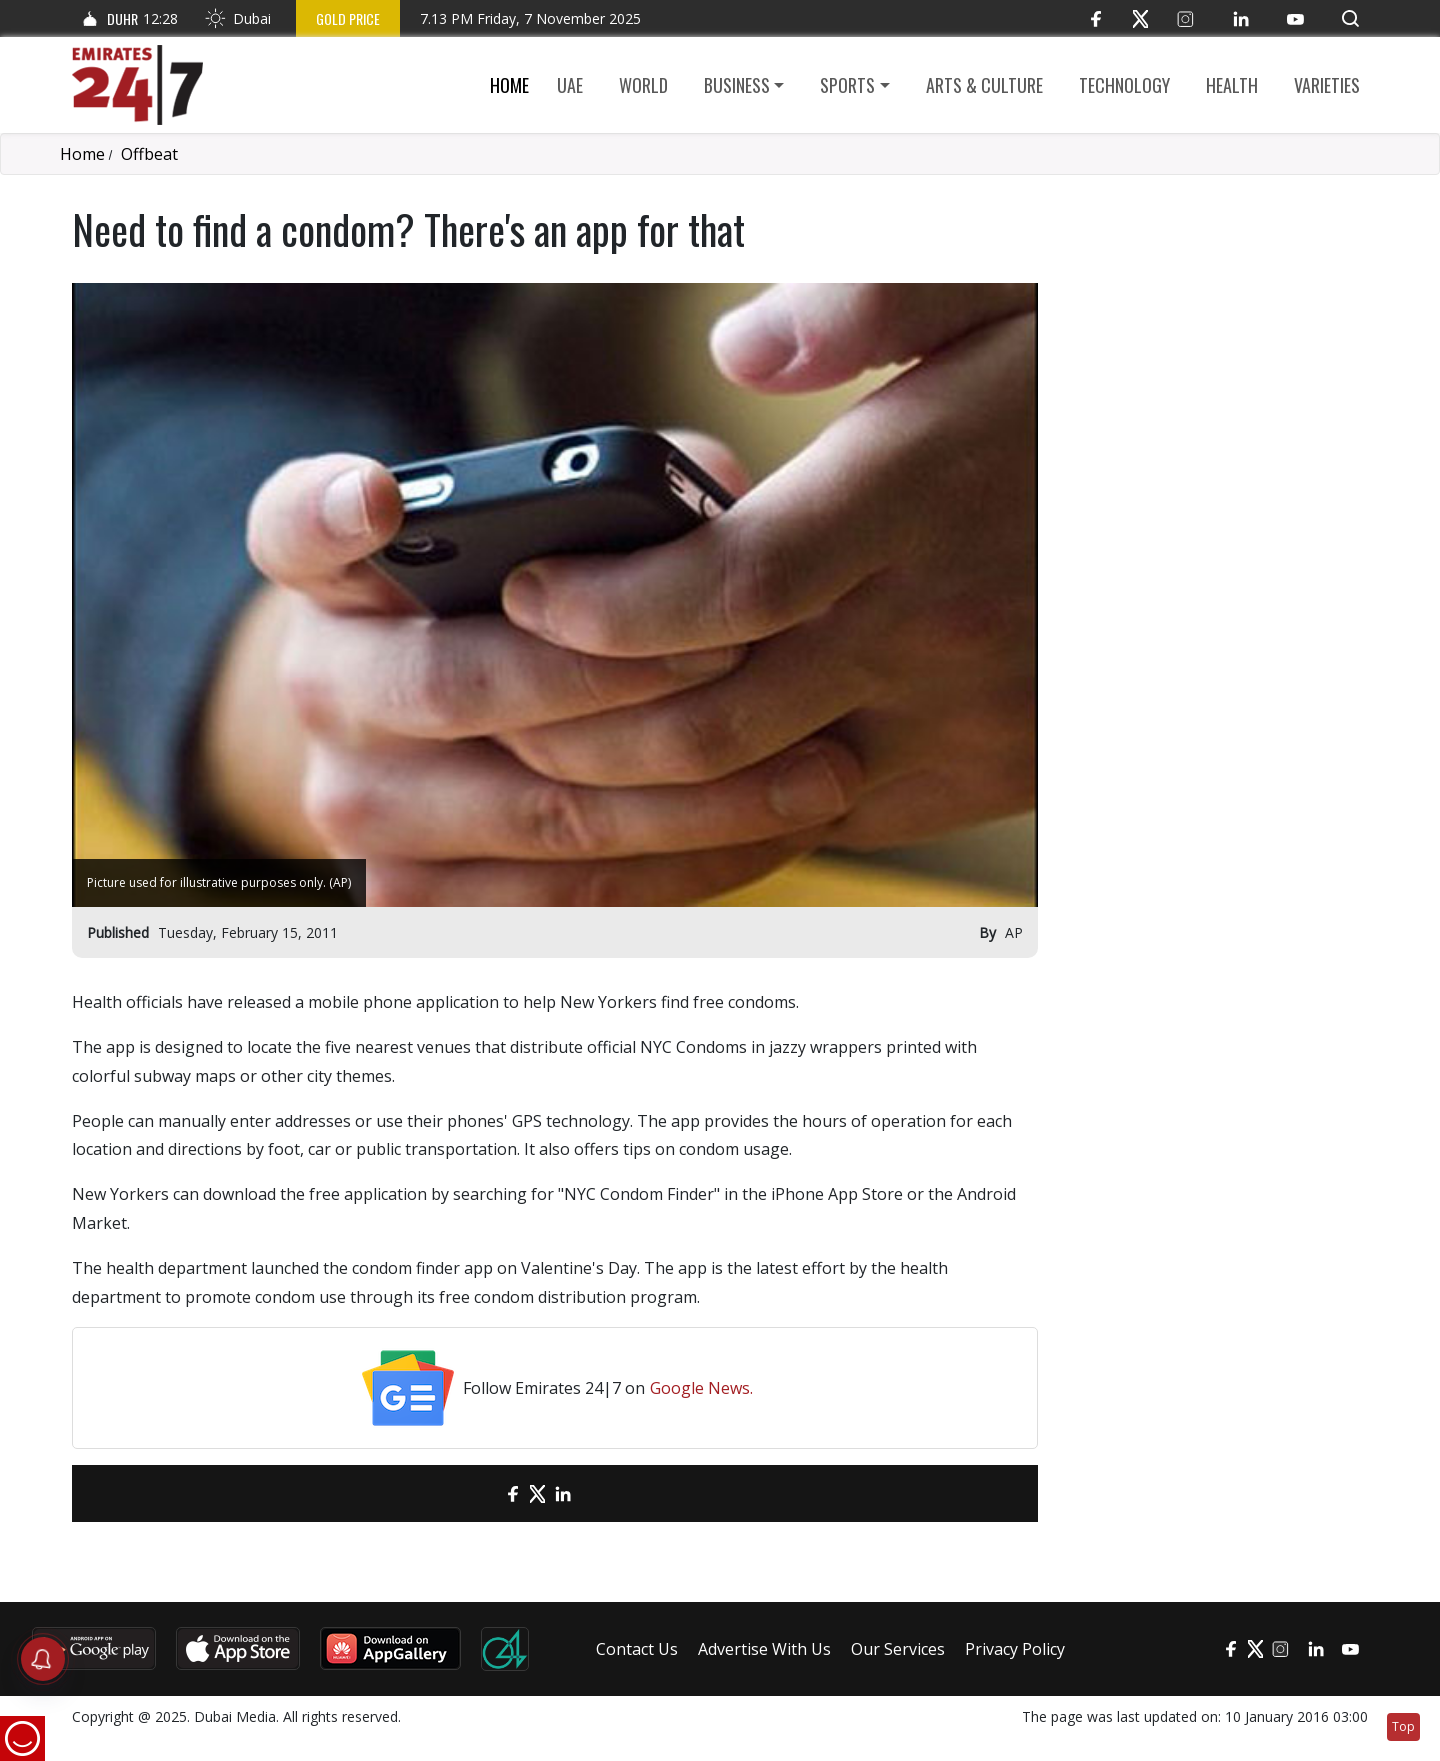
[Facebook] (1095, 18)
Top (1403, 1726)
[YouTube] (1295, 18)
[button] (1350, 18)
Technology (1124, 85)
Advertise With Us (764, 1649)
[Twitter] (1140, 18)
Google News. (701, 1388)
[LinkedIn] (1240, 18)
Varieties (1327, 85)
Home (509, 85)
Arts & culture (984, 85)
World (643, 85)
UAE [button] (570, 85)
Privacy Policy (1015, 1649)
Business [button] (737, 85)
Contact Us (637, 1649)
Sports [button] (847, 85)
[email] (477, 1493)
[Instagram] (1185, 18)
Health (1232, 85)
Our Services (898, 1649)
